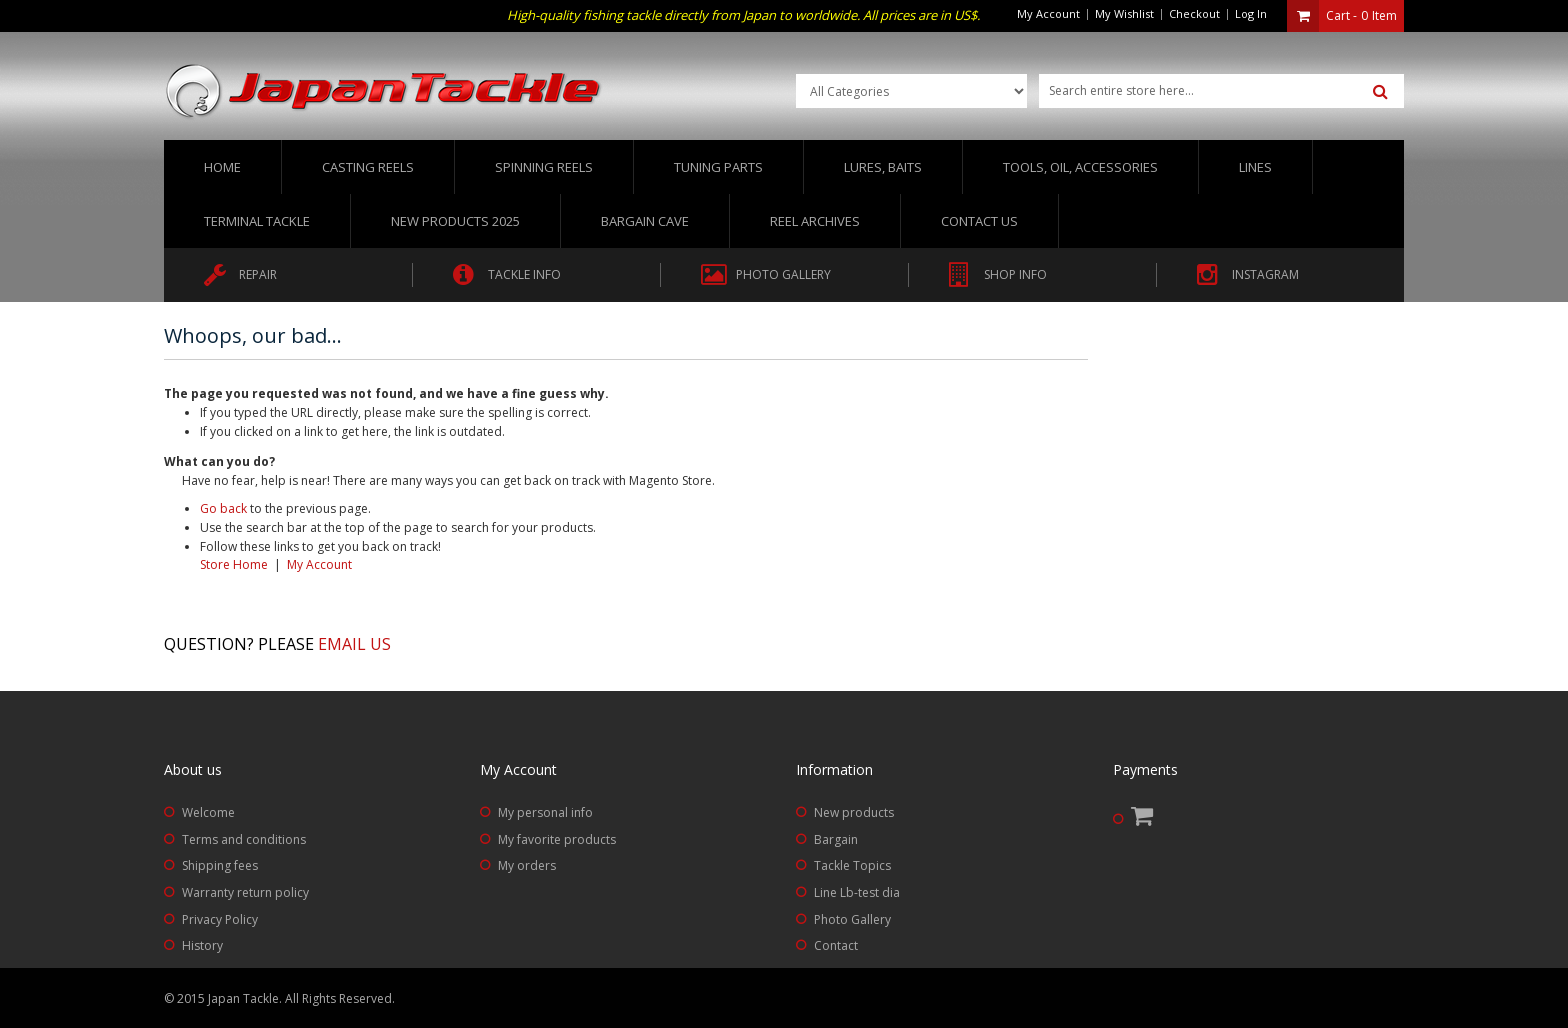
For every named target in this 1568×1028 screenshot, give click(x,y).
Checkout (1194, 13)
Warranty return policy (245, 892)
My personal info (545, 812)
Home (222, 167)
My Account (1048, 13)
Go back (223, 508)
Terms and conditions (244, 839)
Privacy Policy (220, 919)
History (202, 945)
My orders (527, 865)
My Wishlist (1124, 13)
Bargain (836, 839)
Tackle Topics (852, 865)
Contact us (979, 221)
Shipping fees (220, 865)
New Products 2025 (455, 221)
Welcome (208, 812)
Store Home (234, 564)
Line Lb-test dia (857, 892)
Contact (836, 945)
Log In (1251, 13)
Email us (354, 644)
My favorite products (557, 839)
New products (854, 812)
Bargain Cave (645, 221)
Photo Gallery (852, 919)
